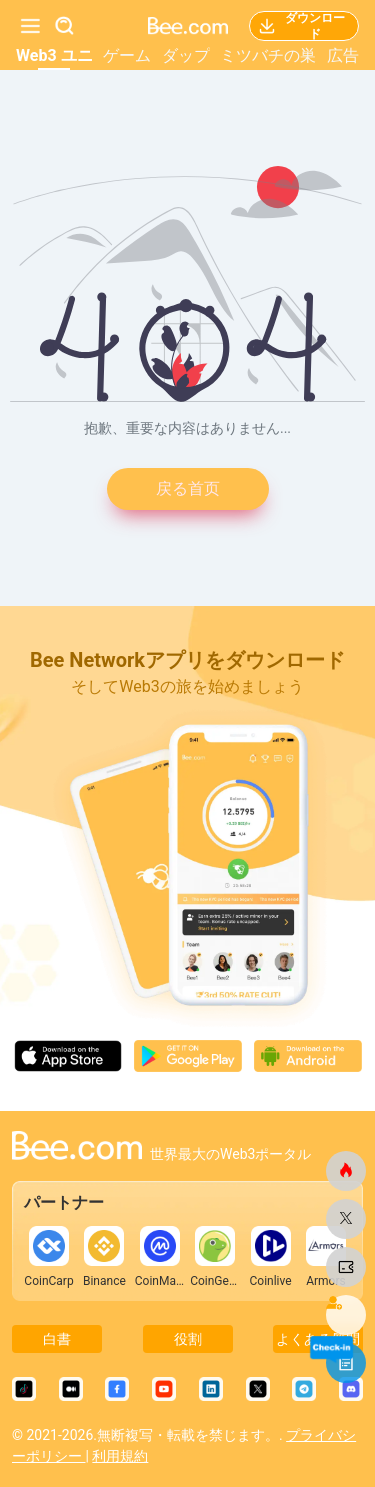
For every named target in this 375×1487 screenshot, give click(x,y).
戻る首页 (188, 488)
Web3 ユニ (54, 55)
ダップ (186, 55)
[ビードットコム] (346, 1171)
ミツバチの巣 (268, 55)
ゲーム (127, 55)
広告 (343, 55)
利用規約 (120, 1456)
